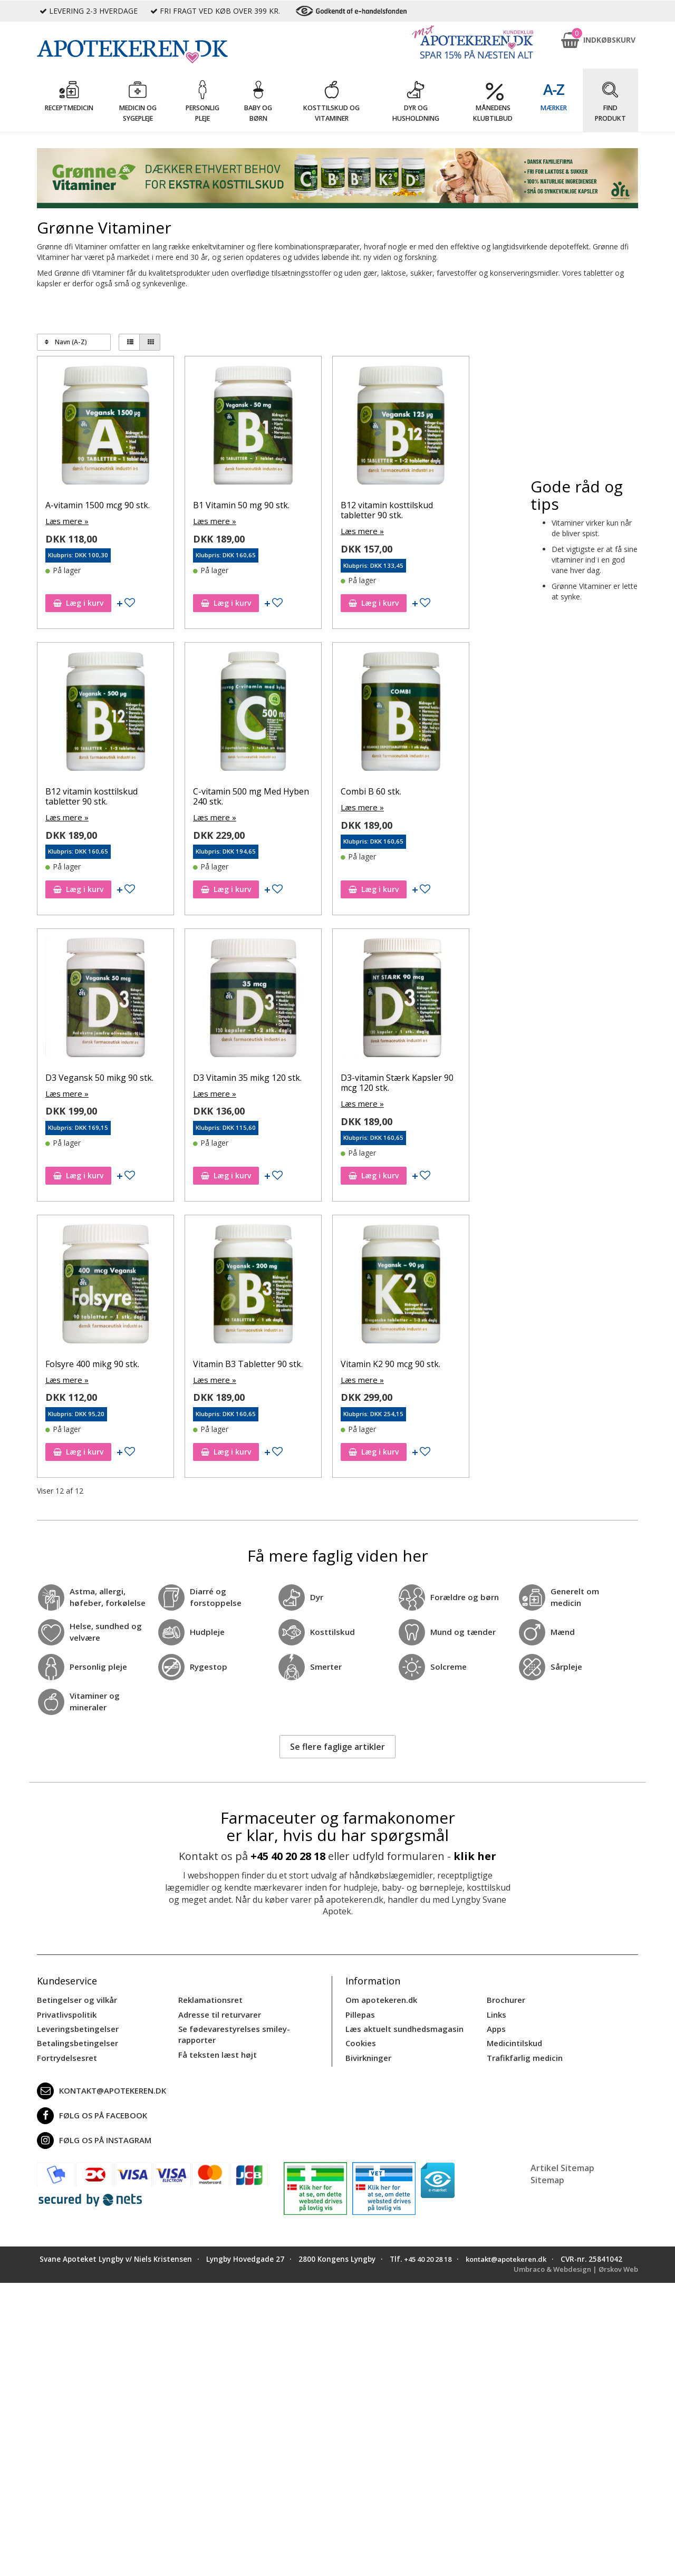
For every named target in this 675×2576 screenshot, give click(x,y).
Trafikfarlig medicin (524, 2051)
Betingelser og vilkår (74, 1996)
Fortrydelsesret (65, 2051)
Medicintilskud (514, 2037)
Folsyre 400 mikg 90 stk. (92, 1362)
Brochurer (505, 1996)
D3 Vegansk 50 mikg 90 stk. (99, 1076)
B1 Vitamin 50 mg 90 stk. (241, 505)
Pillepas (359, 2010)
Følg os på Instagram (92, 2133)
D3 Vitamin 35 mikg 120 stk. (247, 1076)
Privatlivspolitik (65, 2010)
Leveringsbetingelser (75, 2024)
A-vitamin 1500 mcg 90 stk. (97, 505)
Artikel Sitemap (562, 2161)
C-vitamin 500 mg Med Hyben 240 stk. (251, 796)
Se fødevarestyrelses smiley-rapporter (231, 2029)
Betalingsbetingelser (75, 2037)
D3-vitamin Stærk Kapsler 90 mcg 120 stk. (397, 1081)
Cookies (359, 2037)
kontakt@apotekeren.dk (99, 2084)
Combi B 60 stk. (371, 791)
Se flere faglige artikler (337, 1743)
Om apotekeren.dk (379, 1996)
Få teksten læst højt (215, 2048)
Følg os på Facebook (89, 2108)
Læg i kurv (78, 602)
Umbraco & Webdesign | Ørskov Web (572, 2273)
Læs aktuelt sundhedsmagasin (402, 2024)
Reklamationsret (209, 1996)
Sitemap (547, 2173)
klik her (475, 1853)
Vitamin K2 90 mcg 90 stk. (390, 1362)
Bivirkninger (367, 2051)
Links (496, 2010)
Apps (496, 2024)
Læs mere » (65, 521)
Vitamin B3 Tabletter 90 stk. (248, 1362)
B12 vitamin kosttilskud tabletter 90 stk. (387, 510)
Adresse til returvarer (217, 2010)
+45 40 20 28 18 (287, 1853)
